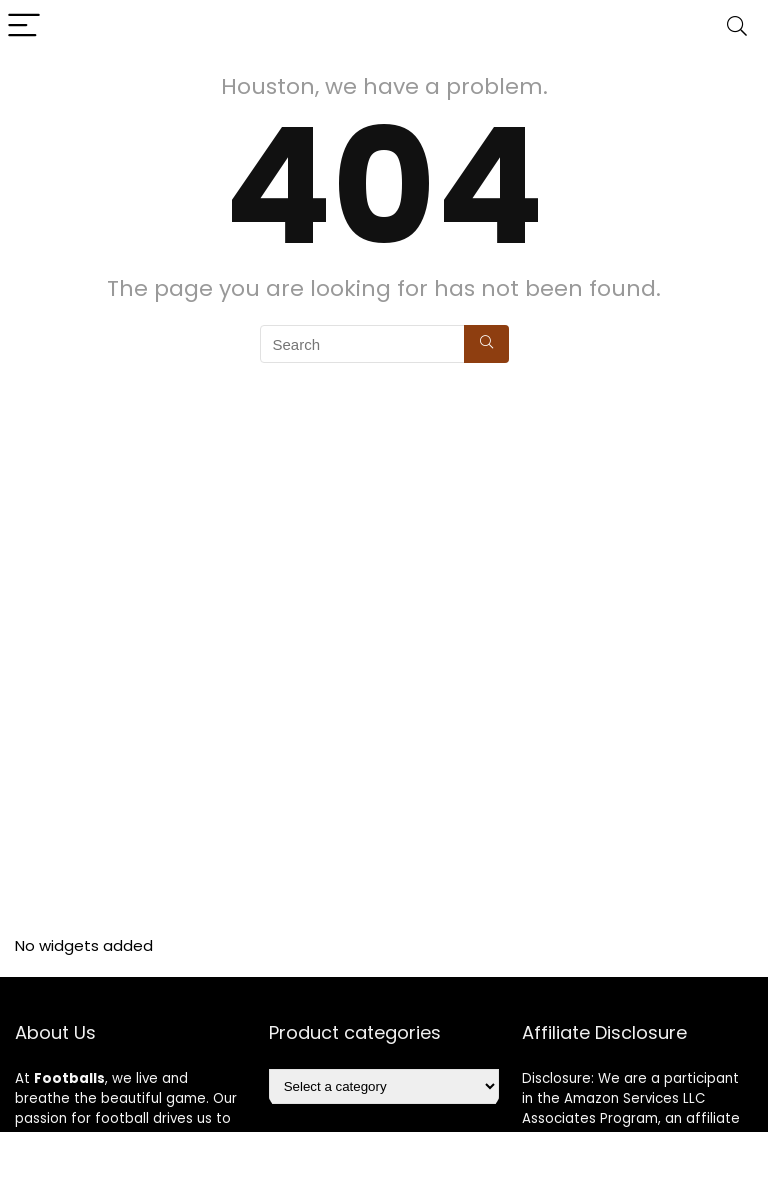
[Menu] (24, 26)
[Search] (737, 26)
